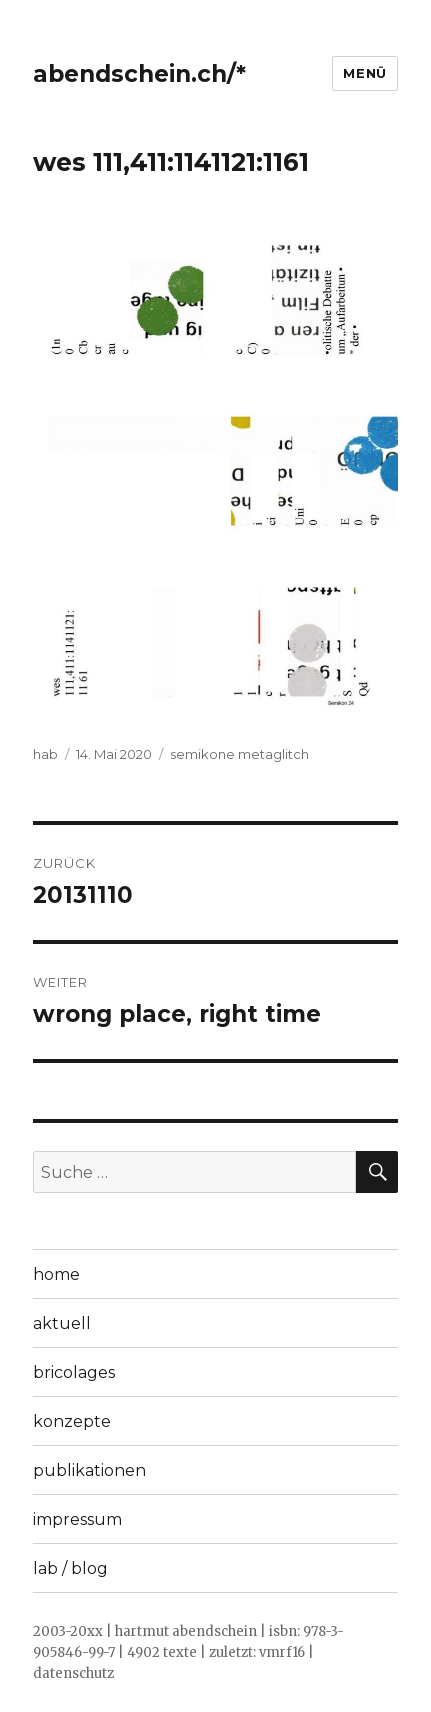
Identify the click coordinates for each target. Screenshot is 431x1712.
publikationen (89, 1470)
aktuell (62, 1323)
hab (45, 754)
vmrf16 (282, 1652)
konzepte (72, 1421)
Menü (364, 73)
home (56, 1274)
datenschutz (73, 1673)
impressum (77, 1519)
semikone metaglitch (239, 754)
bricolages (74, 1372)
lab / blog (70, 1568)
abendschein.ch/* (139, 74)
